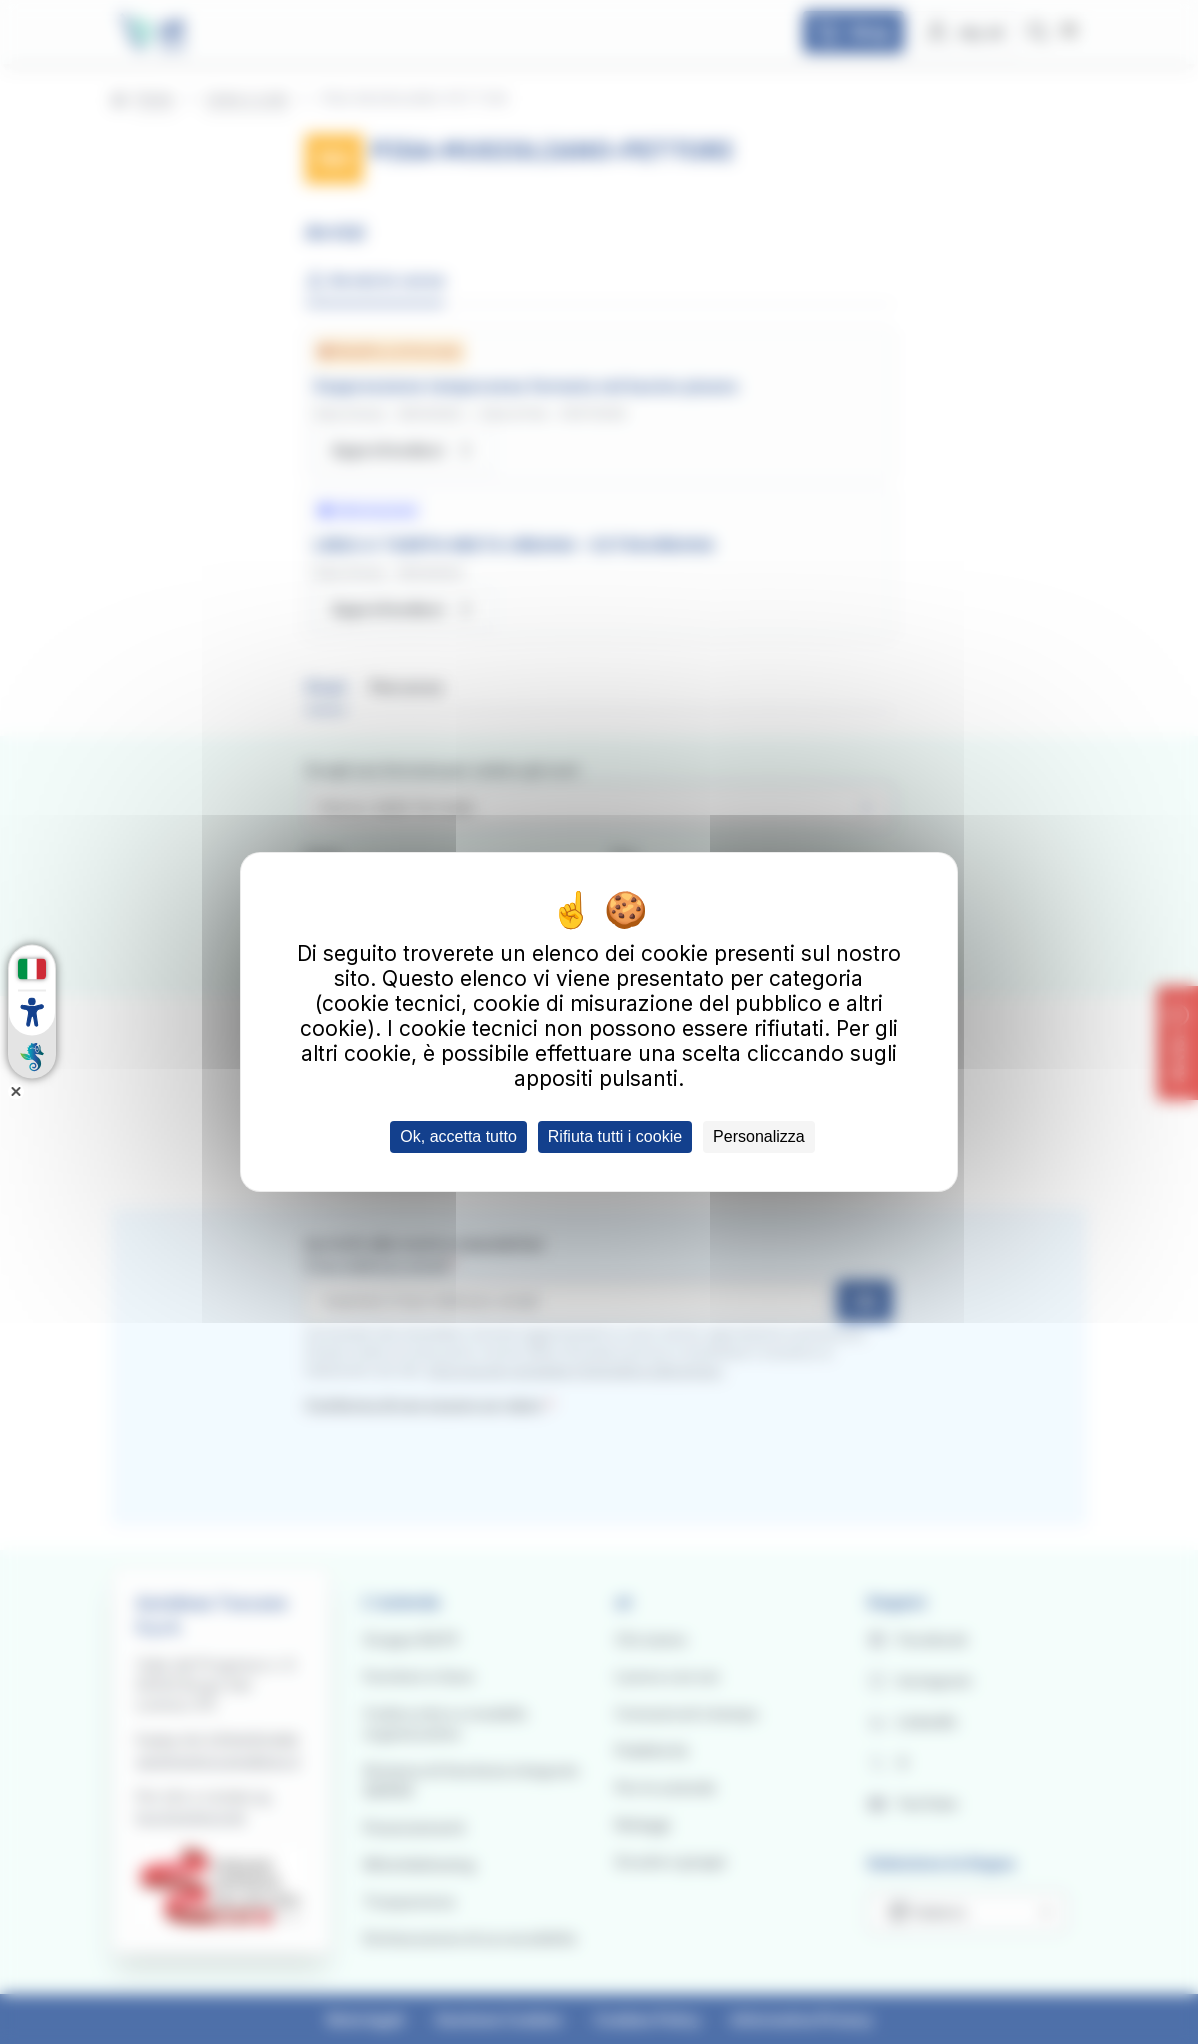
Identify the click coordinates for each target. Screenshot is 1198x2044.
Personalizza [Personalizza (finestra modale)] (759, 1136)
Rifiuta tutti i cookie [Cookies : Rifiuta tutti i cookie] (615, 1136)
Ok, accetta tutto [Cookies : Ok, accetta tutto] (458, 1136)
